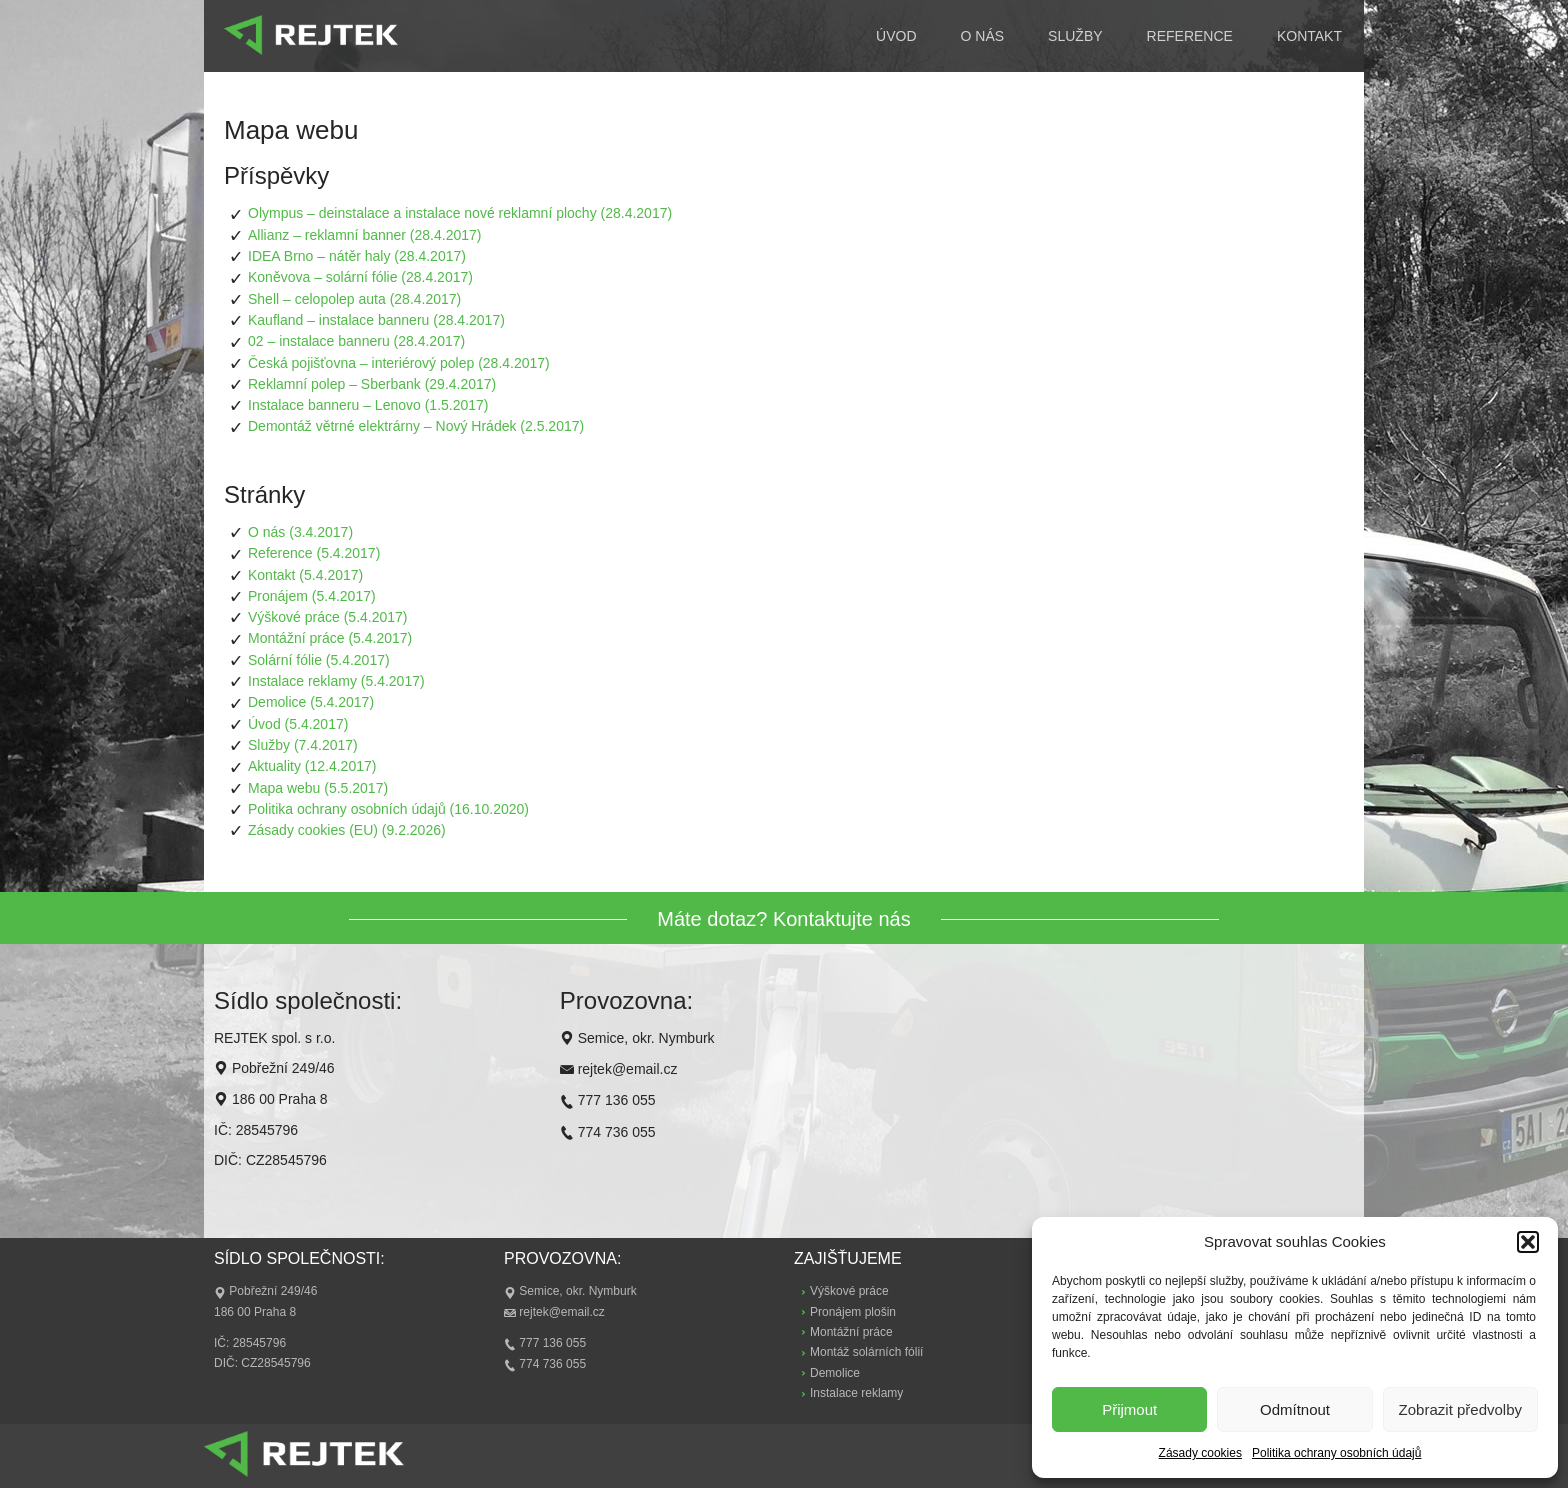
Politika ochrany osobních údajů (1336, 1453)
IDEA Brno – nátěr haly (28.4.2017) (357, 256)
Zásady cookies (1200, 1453)
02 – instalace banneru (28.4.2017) (356, 341)
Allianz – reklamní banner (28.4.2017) (364, 235)
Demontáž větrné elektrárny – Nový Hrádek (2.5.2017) (416, 426)
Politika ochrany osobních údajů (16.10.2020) (388, 809)
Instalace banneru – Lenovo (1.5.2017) (368, 405)
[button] (1528, 1242)
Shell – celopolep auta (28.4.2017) (354, 299)
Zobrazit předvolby (1460, 1409)
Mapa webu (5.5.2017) (318, 788)
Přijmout (1129, 1409)
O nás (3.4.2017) (300, 532)
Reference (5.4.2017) (314, 553)
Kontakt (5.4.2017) (305, 575)
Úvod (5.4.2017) (298, 724)
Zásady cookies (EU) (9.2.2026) (347, 830)
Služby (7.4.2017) (303, 745)
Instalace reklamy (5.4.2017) (336, 681)
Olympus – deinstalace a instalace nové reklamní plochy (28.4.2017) (460, 213)
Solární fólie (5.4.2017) (319, 660)
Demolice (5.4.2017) (311, 702)
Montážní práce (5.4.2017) (330, 638)
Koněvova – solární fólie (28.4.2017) (360, 277)
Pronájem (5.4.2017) (312, 596)
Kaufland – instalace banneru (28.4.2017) (376, 320)
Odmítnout (1295, 1409)
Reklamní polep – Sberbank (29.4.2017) (372, 384)
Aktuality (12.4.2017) (312, 766)
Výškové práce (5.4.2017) (328, 617)
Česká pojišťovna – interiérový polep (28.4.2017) (399, 363)
